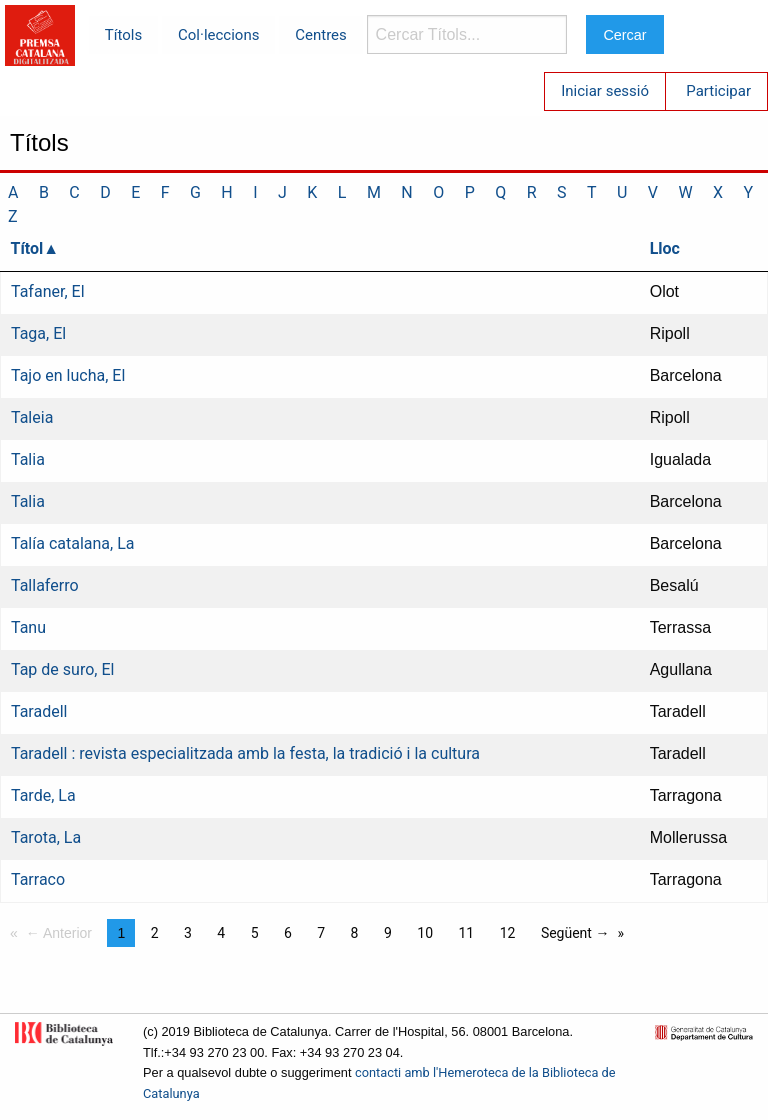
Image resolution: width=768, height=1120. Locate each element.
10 (425, 933)
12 (508, 933)
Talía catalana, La (72, 543)
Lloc (665, 248)
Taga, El (38, 333)
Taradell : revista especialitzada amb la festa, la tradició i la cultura (245, 753)
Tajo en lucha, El (68, 375)
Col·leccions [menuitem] (218, 35)
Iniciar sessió (605, 91)
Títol (27, 248)
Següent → (575, 933)
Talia (28, 459)
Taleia (32, 417)
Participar (718, 91)
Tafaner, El (48, 291)
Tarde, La (43, 795)
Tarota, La (46, 837)
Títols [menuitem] (123, 35)
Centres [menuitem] (321, 35)
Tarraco (38, 879)
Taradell (39, 711)
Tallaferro (45, 585)
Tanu (28, 627)
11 (466, 933)
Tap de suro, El (62, 669)
